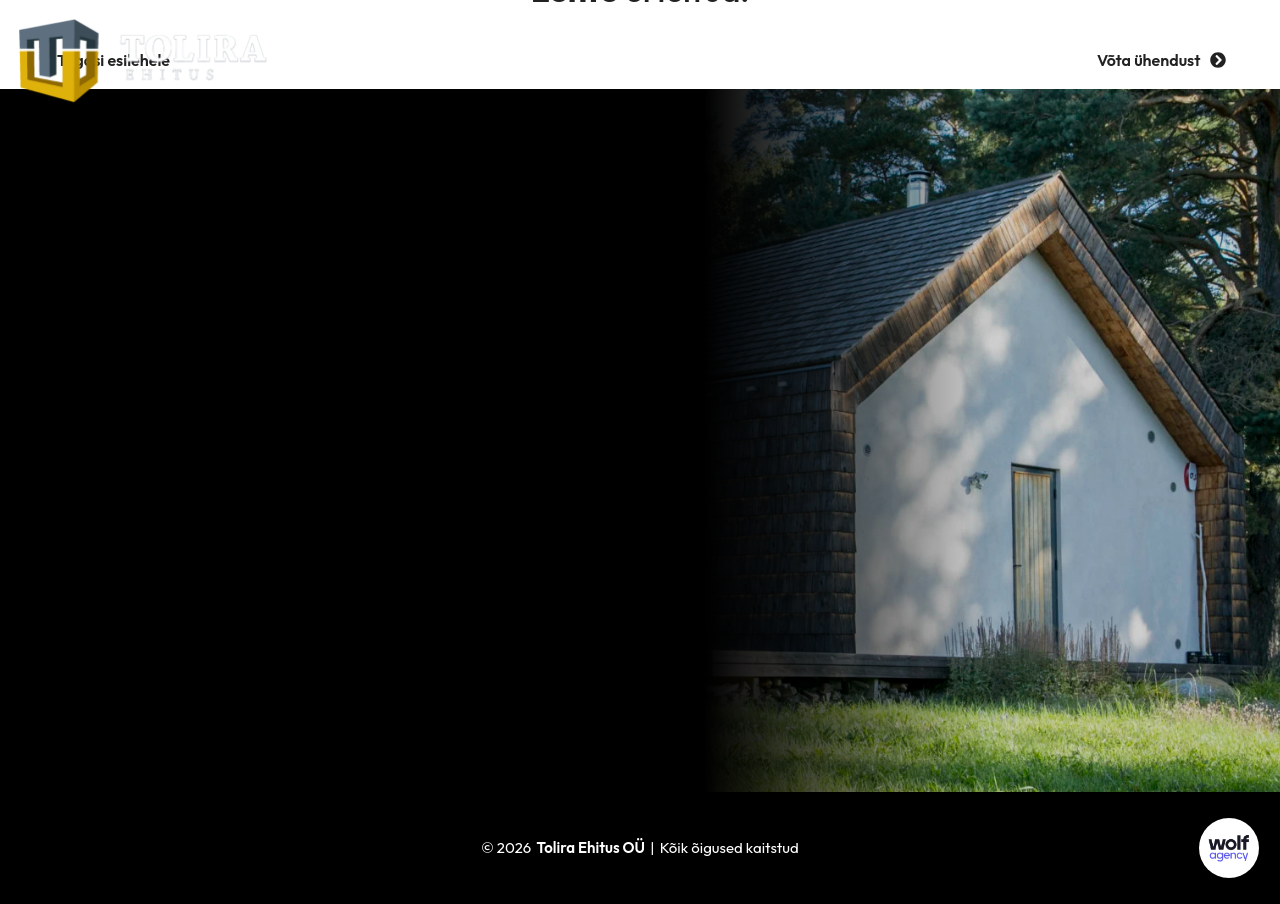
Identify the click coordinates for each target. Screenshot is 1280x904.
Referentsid (634, 59)
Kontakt (917, 59)
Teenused (383, 59)
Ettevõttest (504, 59)
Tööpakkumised (782, 59)
